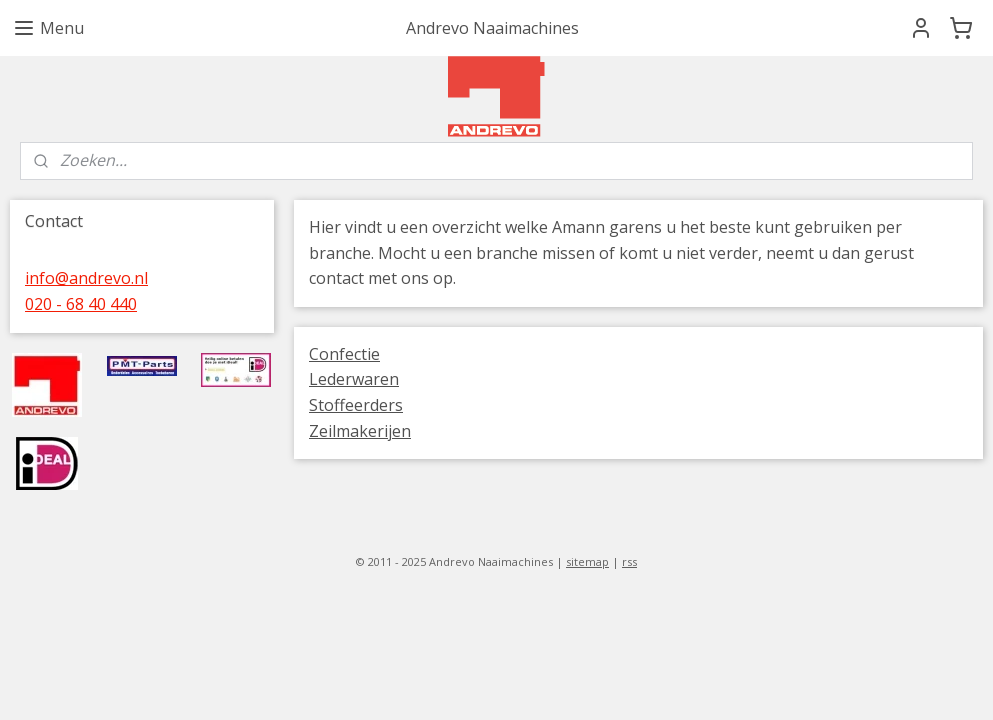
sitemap (587, 561)
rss (629, 561)
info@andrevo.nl (86, 278)
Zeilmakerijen (360, 431)
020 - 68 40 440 (81, 304)
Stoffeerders (356, 405)
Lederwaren (354, 379)
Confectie (344, 354)
